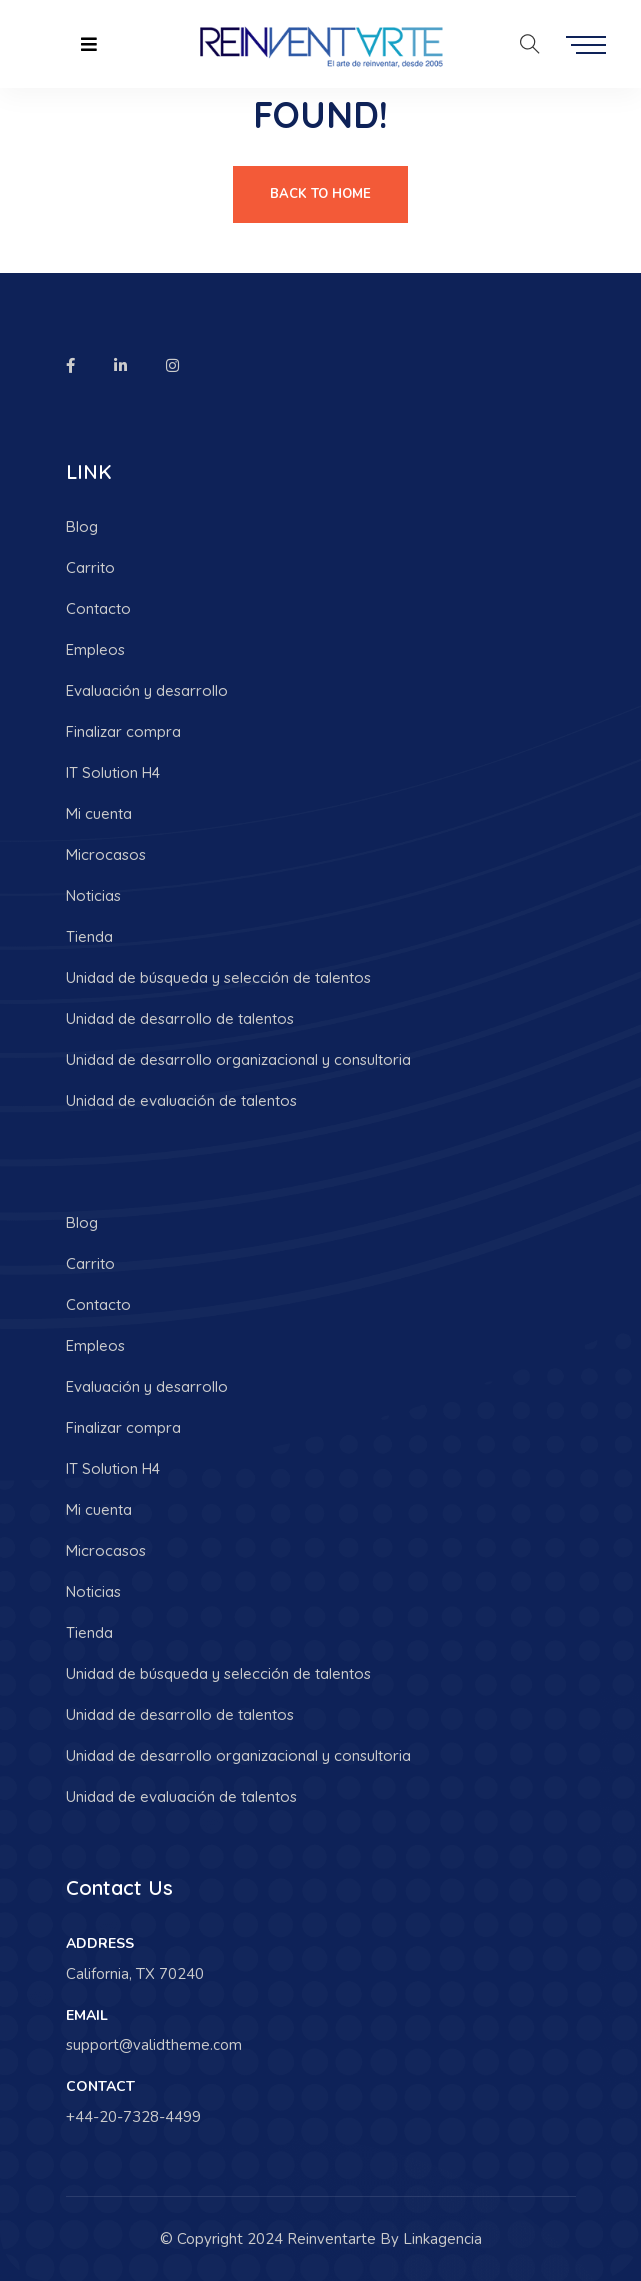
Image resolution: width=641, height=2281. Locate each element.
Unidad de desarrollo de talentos (180, 1018)
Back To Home (320, 194)
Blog (82, 526)
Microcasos (106, 854)
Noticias (93, 895)
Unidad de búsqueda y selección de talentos (218, 977)
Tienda (89, 936)
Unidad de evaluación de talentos (181, 1100)
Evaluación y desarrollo (147, 690)
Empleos (95, 649)
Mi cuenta (99, 813)
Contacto (98, 608)
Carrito (90, 567)
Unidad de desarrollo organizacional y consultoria (238, 1059)
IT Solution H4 (113, 772)
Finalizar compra (123, 731)
